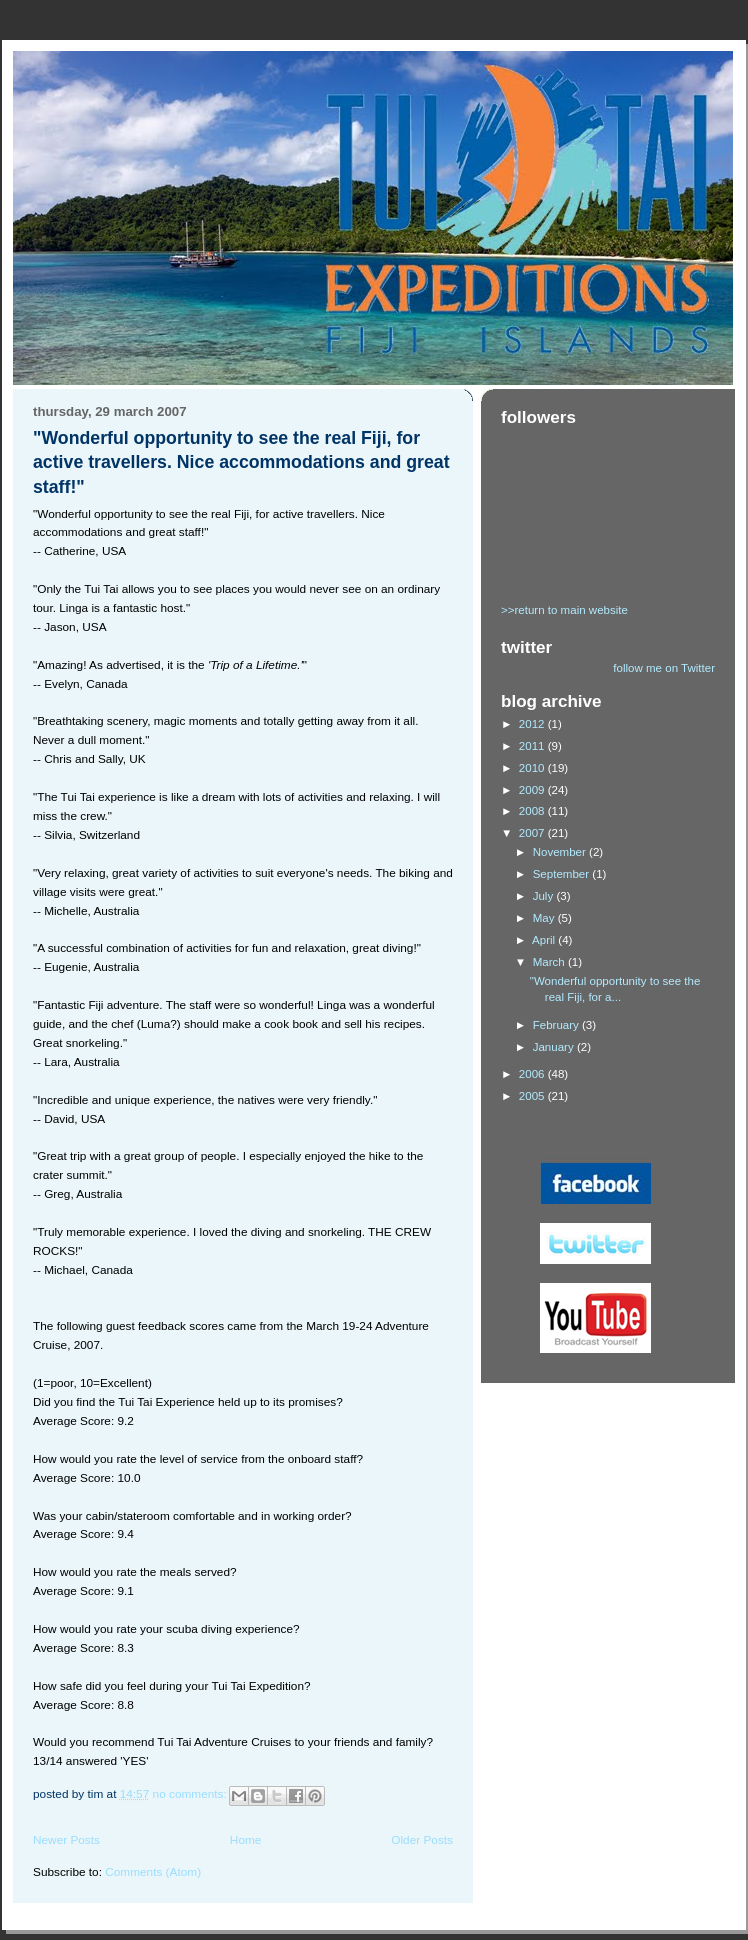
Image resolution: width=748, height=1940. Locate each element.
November (561, 852)
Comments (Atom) (153, 1872)
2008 (533, 811)
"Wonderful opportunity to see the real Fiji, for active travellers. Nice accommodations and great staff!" (241, 463)
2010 (533, 768)
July (545, 896)
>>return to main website (564, 610)
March (550, 962)
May (545, 918)
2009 (533, 790)
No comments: (191, 1794)
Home (246, 1840)
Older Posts (422, 1840)
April (545, 940)
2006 (533, 1074)
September (563, 874)
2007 (533, 833)
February (557, 1025)
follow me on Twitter (664, 668)
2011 (533, 746)
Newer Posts (66, 1840)
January (555, 1047)
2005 (533, 1096)
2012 (533, 724)
